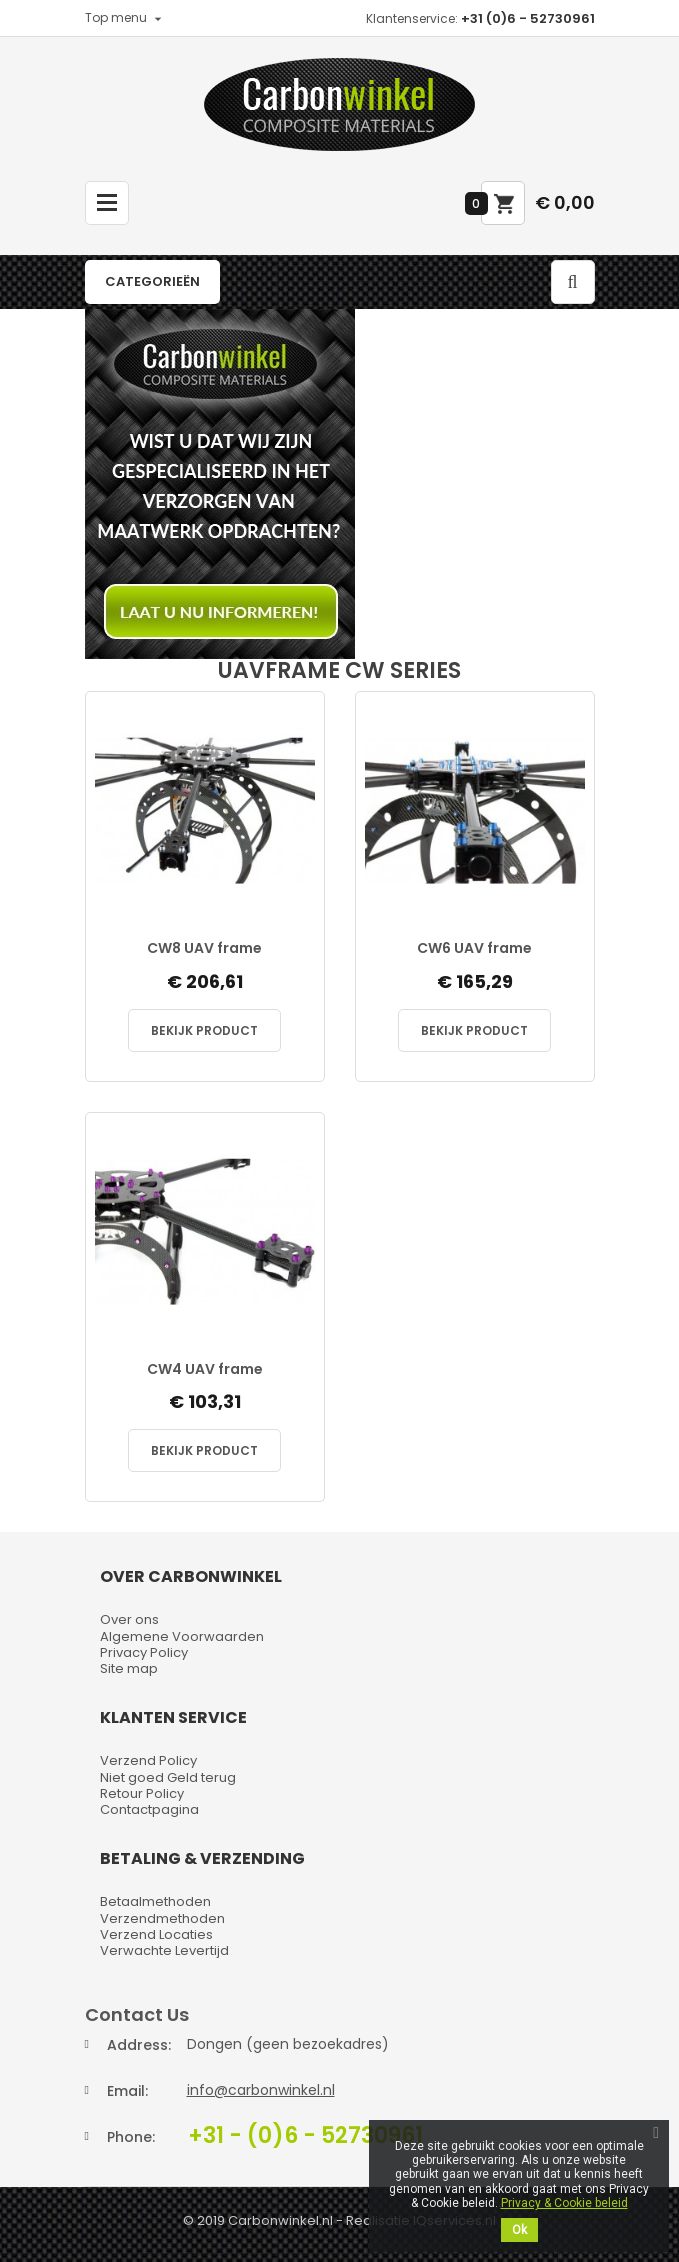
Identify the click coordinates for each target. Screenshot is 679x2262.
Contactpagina (149, 1809)
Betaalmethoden (155, 1901)
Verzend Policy (148, 1760)
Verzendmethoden (162, 1918)
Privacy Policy (144, 1652)
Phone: (131, 2137)
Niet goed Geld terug (168, 1777)
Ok (519, 2230)
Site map (129, 1668)
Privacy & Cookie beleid (564, 2203)
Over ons (129, 1619)
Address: (139, 2045)
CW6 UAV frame (474, 948)
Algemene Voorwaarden (182, 1636)
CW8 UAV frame (204, 948)
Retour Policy (142, 1793)
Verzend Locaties (156, 1934)
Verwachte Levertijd (164, 1950)
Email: (127, 2091)
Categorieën (152, 281)
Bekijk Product (204, 1030)
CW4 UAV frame (205, 1369)
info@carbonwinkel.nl (261, 2090)
